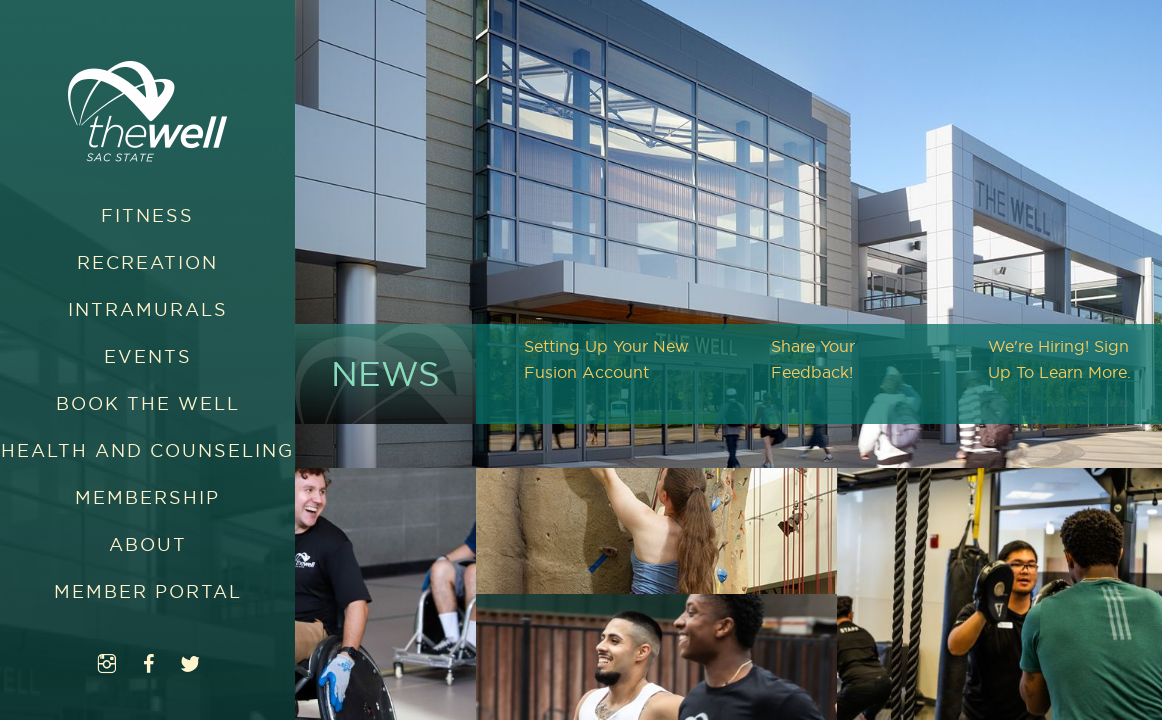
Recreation (147, 262)
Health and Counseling (147, 450)
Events (148, 356)
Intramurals (148, 309)
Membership (147, 497)
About (148, 544)
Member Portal (148, 591)
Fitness (147, 215)
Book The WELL (148, 403)
